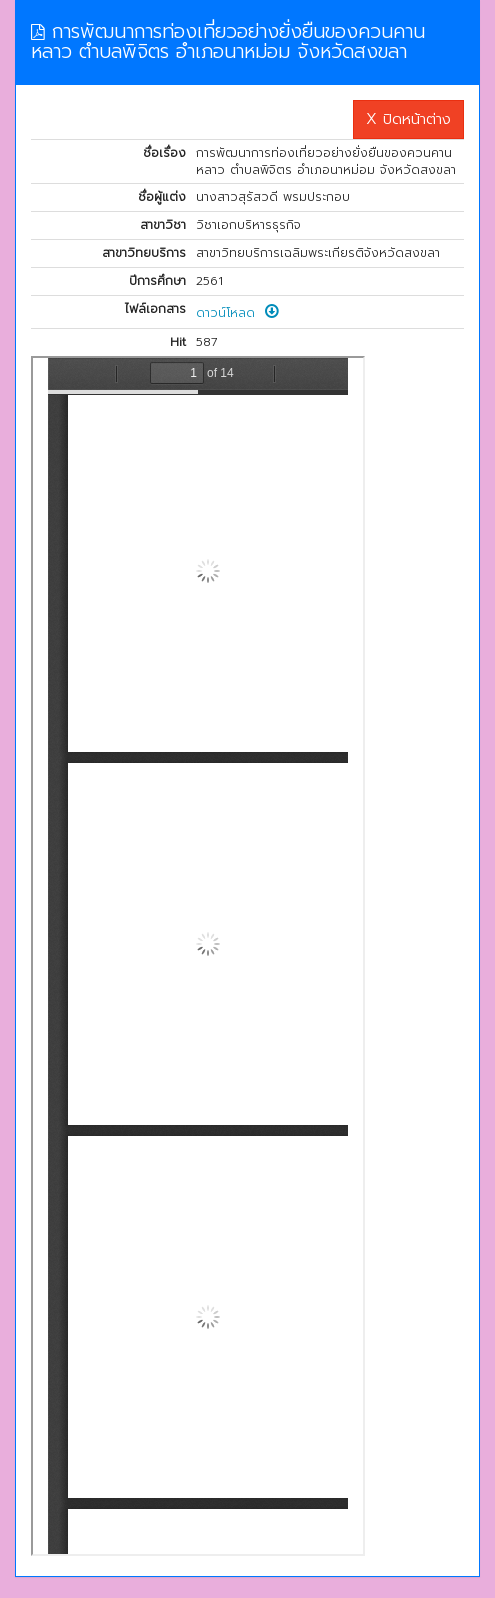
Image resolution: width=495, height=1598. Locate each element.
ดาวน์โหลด (237, 313)
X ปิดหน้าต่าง (408, 119)
